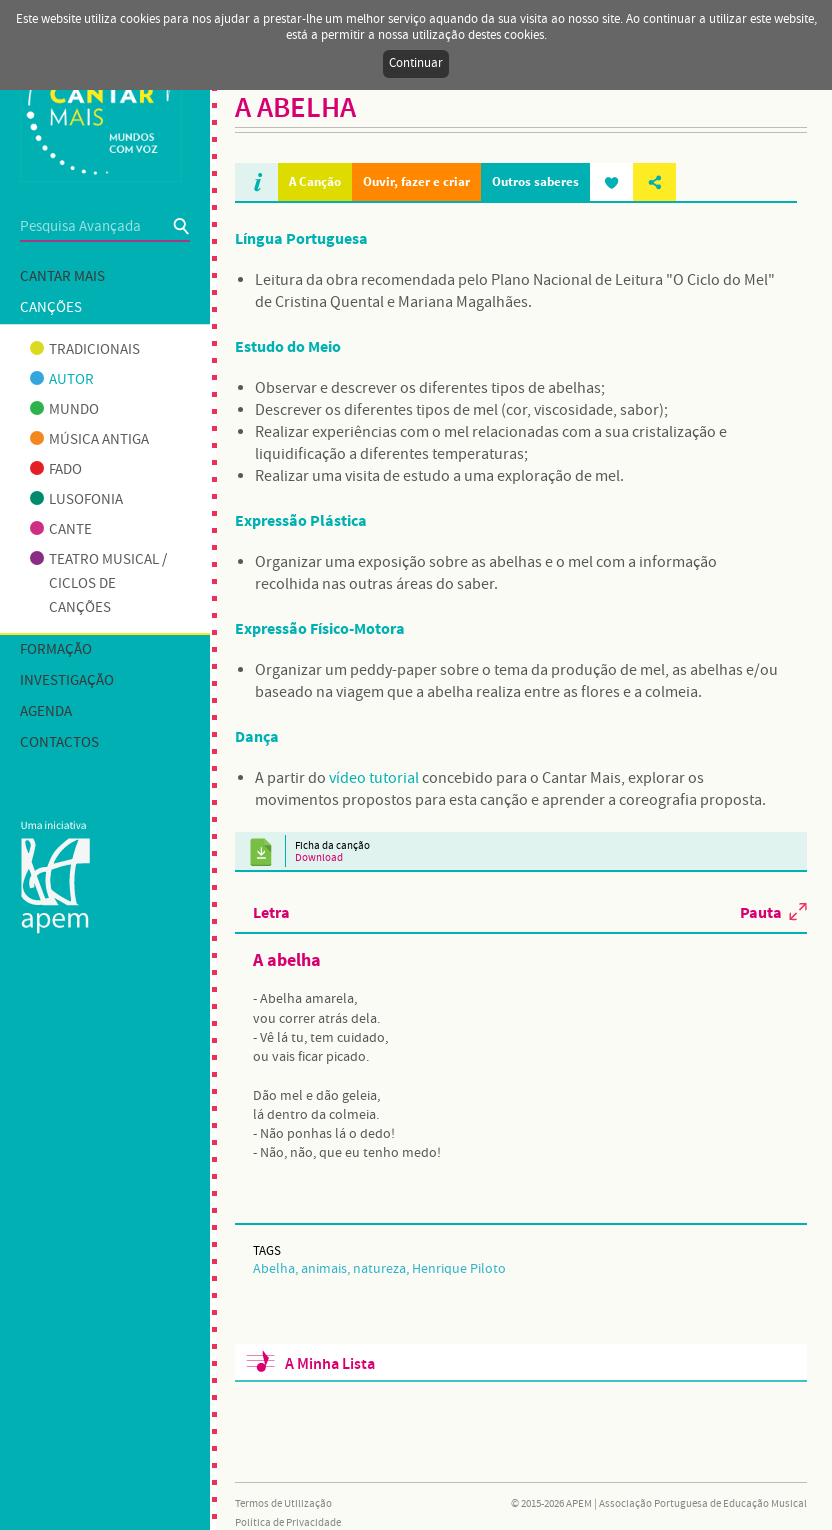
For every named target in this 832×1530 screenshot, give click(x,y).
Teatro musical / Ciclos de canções (98, 584)
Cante (61, 530)
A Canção (315, 181)
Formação (56, 650)
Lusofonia (76, 500)
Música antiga (89, 440)
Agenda (46, 712)
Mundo (64, 410)
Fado (56, 470)
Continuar (416, 63)
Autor (62, 380)
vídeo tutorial (374, 778)
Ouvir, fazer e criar (416, 181)
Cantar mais (62, 277)
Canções (51, 308)
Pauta (761, 912)
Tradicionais (85, 350)
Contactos (59, 743)
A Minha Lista (330, 1364)
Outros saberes (535, 181)
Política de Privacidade (288, 1523)
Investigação (67, 681)
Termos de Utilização (283, 1504)
